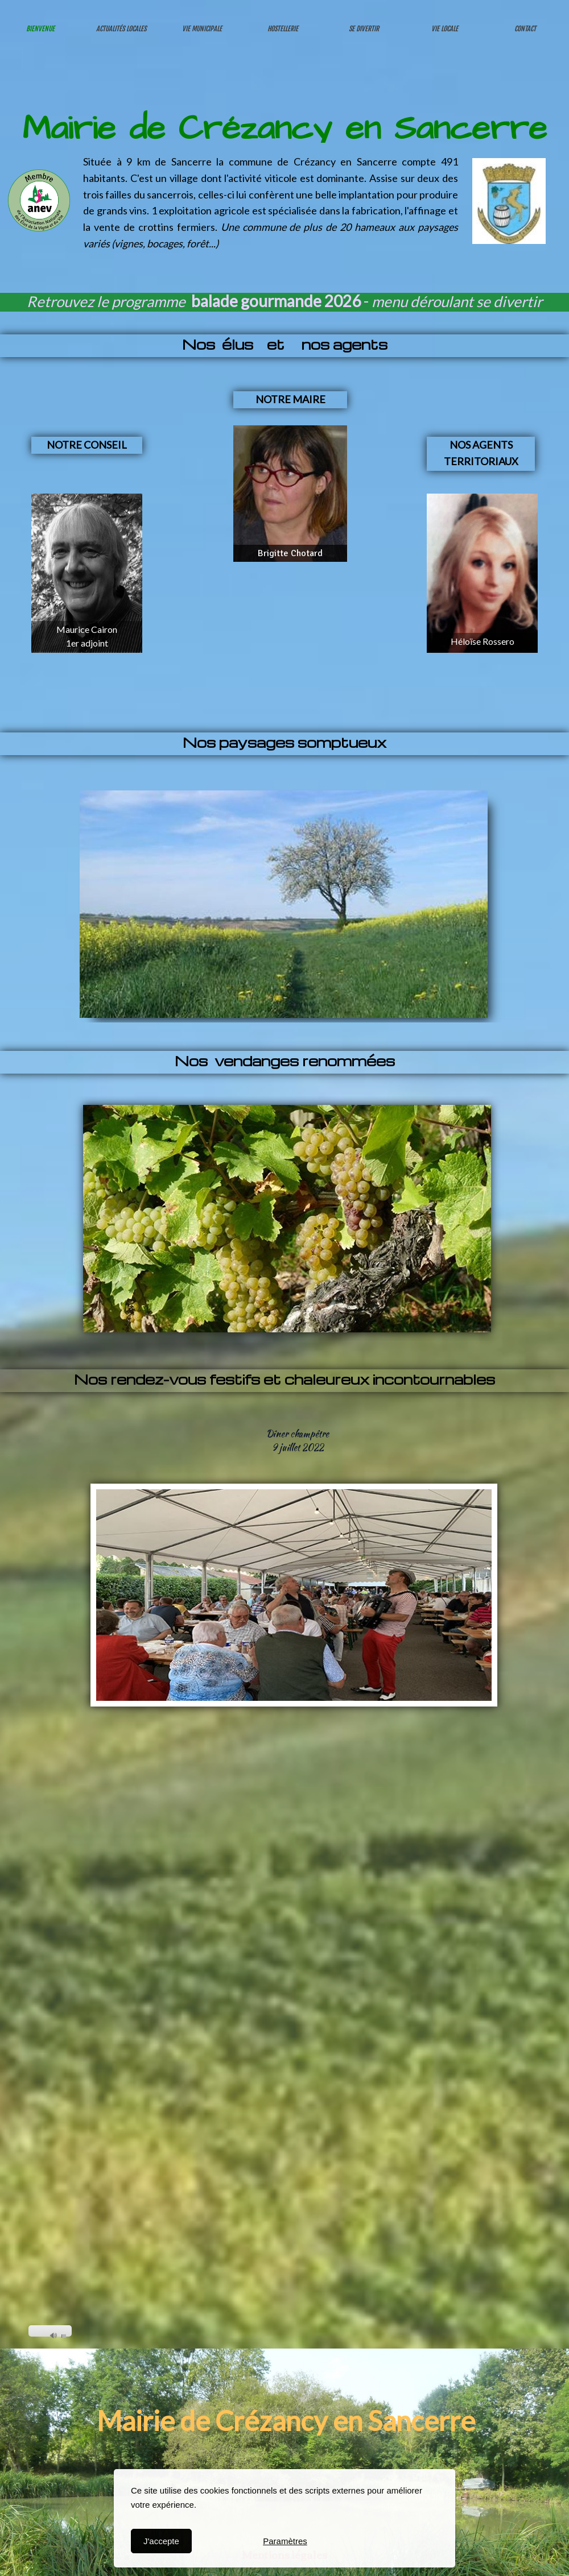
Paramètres (285, 2541)
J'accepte (161, 2541)
